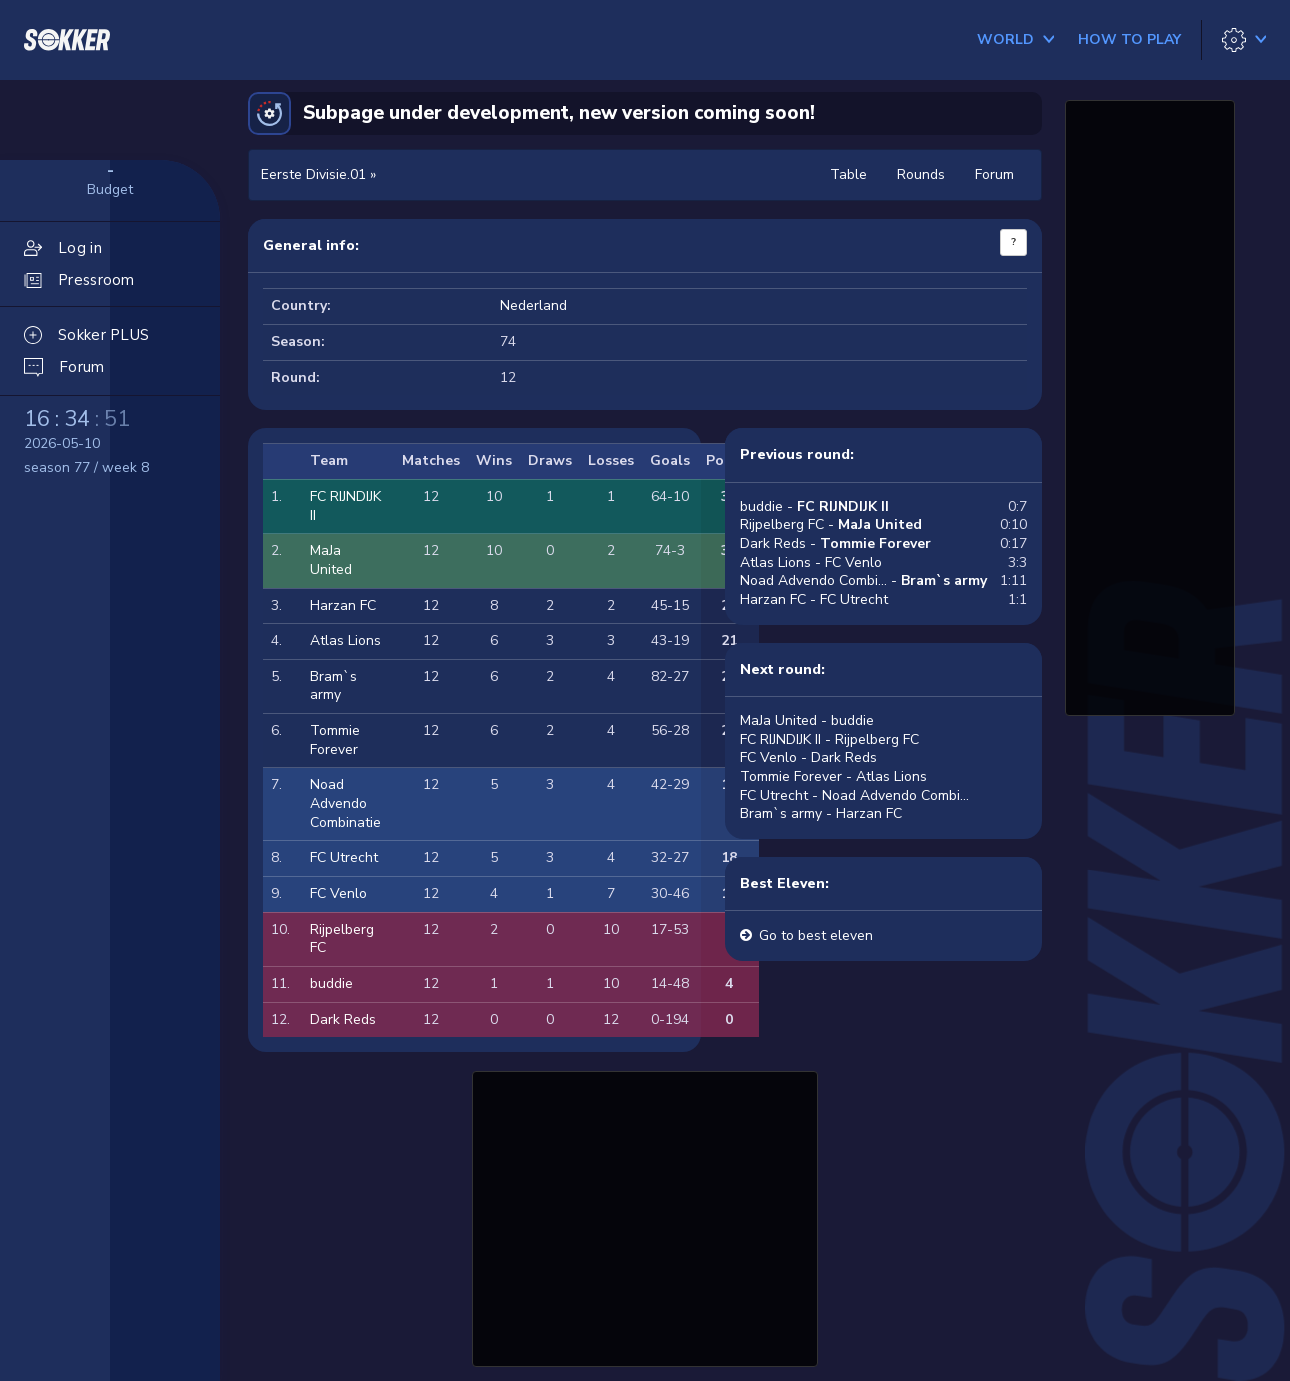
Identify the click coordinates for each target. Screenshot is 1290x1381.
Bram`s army (333, 686)
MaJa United (331, 560)
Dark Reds (343, 1019)
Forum (994, 174)
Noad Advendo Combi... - (863, 580)
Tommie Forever (335, 740)
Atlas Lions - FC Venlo (811, 562)
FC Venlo (338, 893)
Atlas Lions (345, 640)
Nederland (533, 305)
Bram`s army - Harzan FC (821, 813)
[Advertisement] (645, 1216)
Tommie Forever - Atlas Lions (833, 776)
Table (848, 174)
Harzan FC (343, 605)
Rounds (921, 174)
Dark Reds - (835, 543)
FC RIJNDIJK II (345, 506)
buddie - (814, 506)
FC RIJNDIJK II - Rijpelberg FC (829, 739)
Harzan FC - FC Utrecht (814, 599)
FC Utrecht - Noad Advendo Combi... (854, 795)
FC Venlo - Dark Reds (808, 757)
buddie (331, 983)
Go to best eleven (816, 935)
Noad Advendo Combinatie (345, 803)
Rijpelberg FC (342, 939)
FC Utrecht (344, 857)
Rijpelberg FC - (831, 524)
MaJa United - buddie (807, 720)
